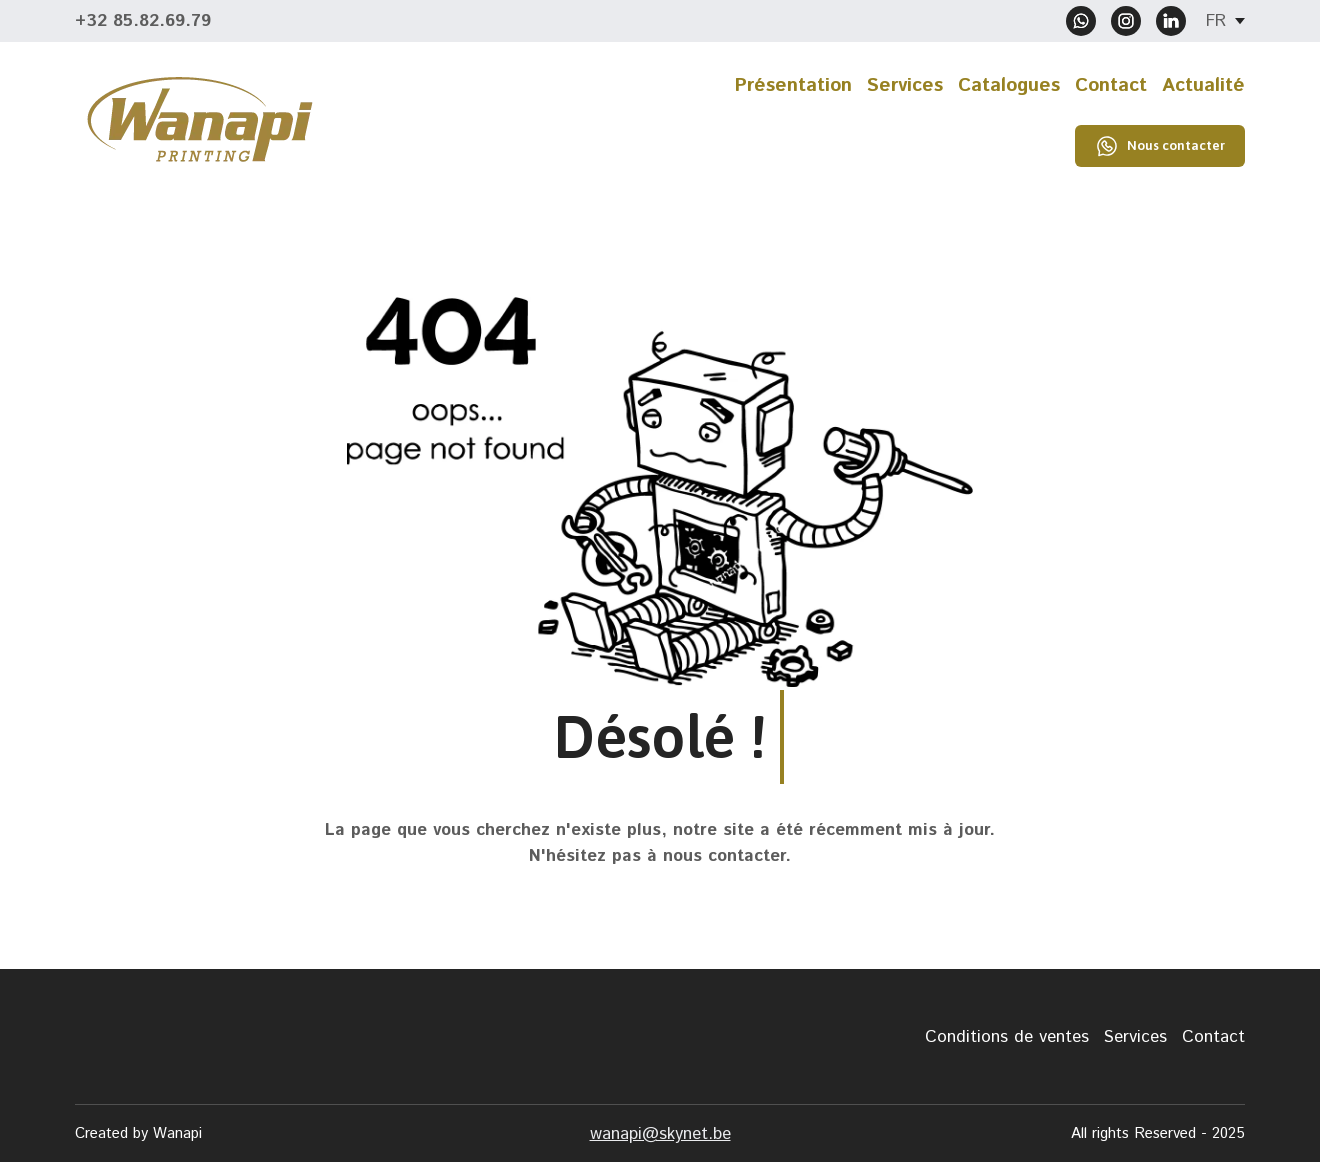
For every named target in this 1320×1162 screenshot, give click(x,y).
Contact (1111, 85)
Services (905, 85)
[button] (1081, 21)
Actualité (1203, 85)
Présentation (793, 85)
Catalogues (1009, 85)
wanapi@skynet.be (660, 1134)
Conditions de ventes (1007, 1037)
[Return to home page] (200, 119)
